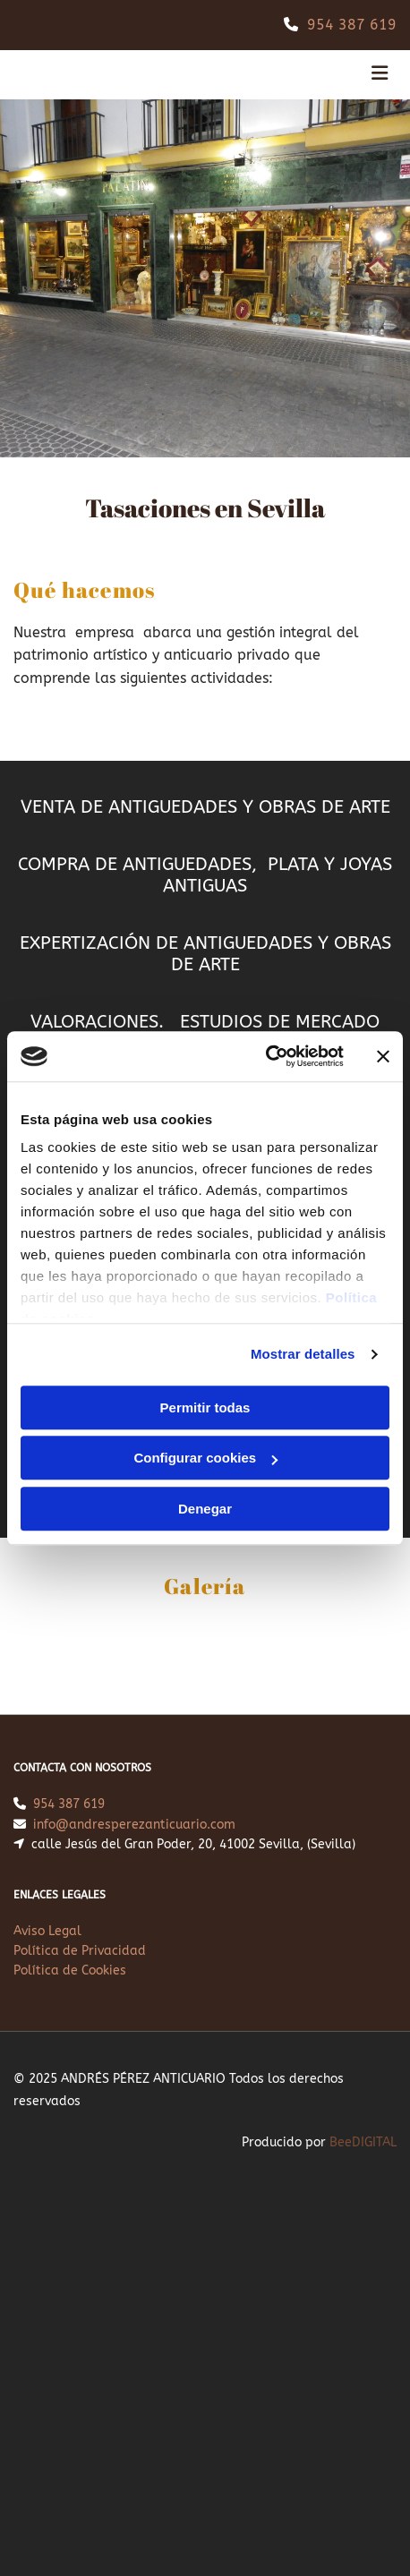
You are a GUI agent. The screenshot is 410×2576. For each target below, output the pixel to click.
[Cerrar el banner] (383, 1056)
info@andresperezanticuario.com (134, 1824)
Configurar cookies (205, 1457)
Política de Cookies (69, 1970)
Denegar (205, 1508)
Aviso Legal (47, 1931)
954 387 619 (352, 24)
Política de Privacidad (79, 1950)
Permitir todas (205, 1407)
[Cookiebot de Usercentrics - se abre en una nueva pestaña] (265, 1056)
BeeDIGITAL (363, 2142)
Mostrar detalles (303, 1353)
